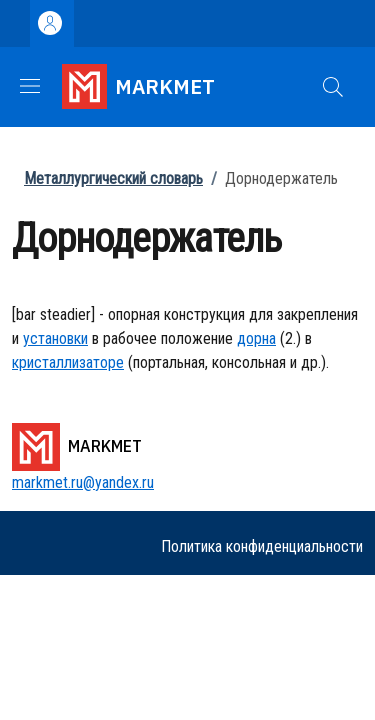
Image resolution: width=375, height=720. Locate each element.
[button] (333, 87)
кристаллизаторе (68, 362)
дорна (256, 338)
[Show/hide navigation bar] (30, 86)
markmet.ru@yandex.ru (83, 482)
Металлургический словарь (113, 178)
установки (55, 338)
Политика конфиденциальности (262, 546)
